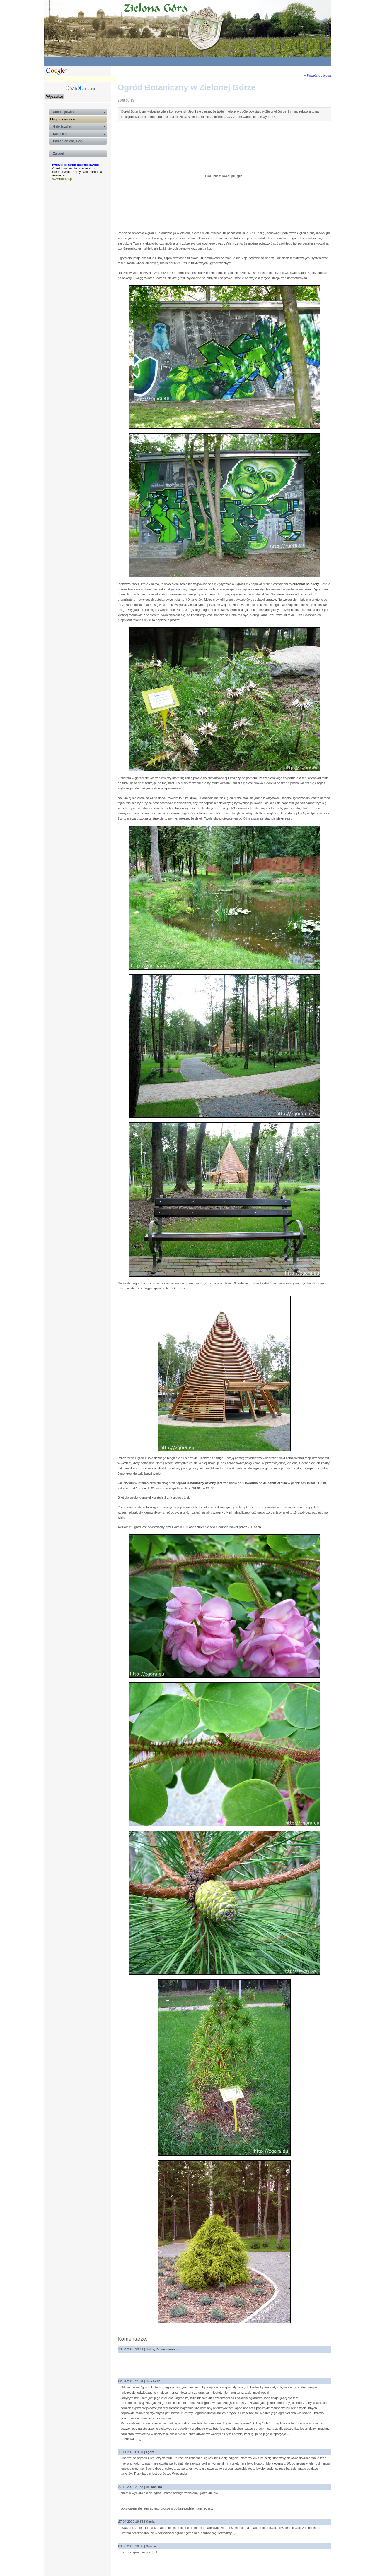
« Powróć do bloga (317, 75)
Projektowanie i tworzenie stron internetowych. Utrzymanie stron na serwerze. (77, 172)
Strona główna (63, 112)
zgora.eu (88, 88)
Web (73, 88)
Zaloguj (58, 153)
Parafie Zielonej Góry (68, 141)
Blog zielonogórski (63, 119)
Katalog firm (61, 133)
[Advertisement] (228, 61)
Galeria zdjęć (62, 126)
